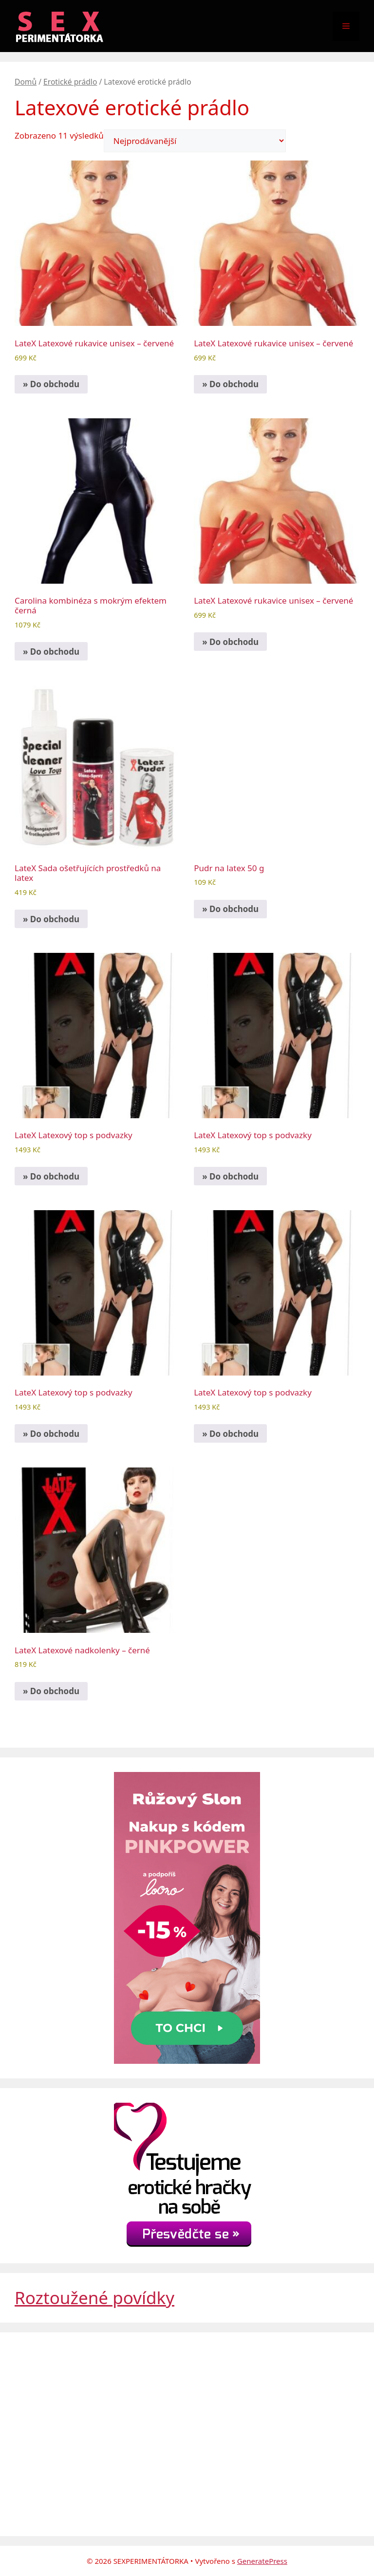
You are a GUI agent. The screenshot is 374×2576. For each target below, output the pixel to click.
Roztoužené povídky (94, 2297)
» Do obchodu (51, 384)
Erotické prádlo (70, 81)
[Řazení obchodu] (195, 140)
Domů (26, 81)
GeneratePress (262, 2561)
